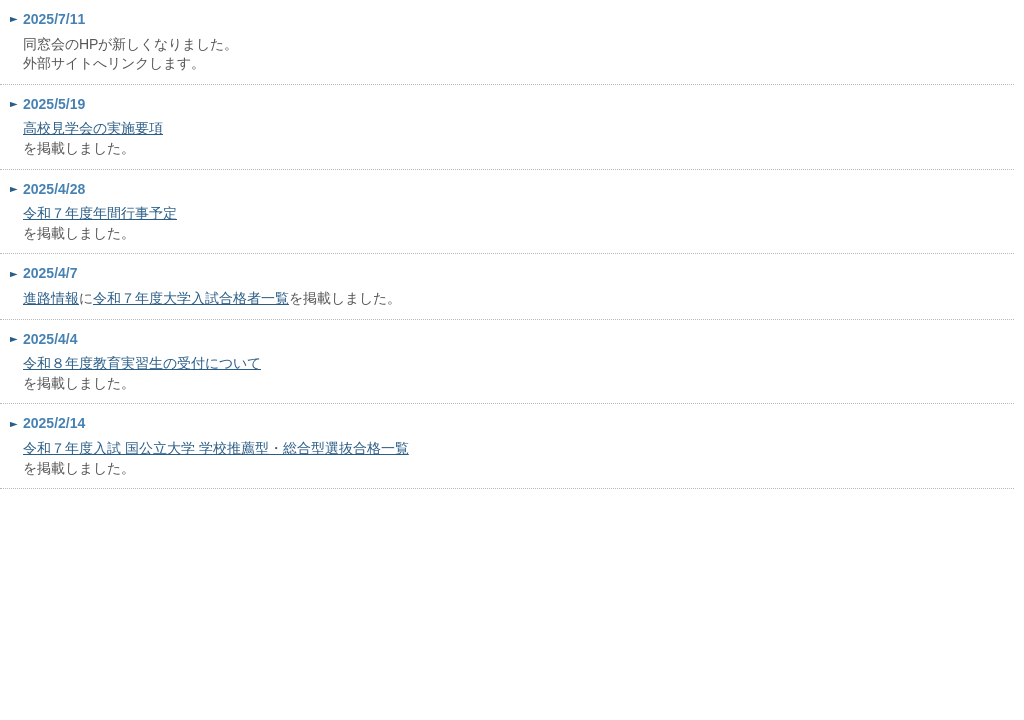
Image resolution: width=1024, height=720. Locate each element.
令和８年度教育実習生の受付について (142, 363)
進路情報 (51, 298)
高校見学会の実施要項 (93, 128)
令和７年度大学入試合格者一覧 (191, 298)
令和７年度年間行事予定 (100, 213)
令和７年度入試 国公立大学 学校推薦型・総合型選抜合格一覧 (216, 448)
